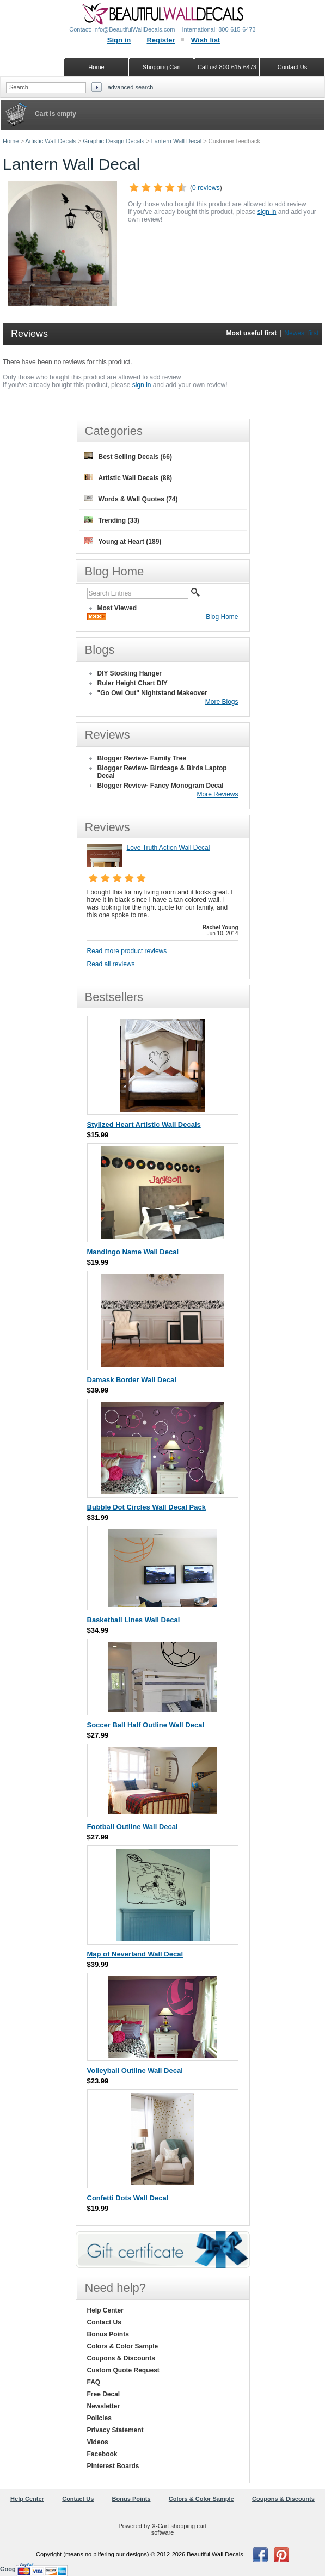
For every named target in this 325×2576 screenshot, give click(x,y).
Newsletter (103, 2406)
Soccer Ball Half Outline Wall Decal (146, 1725)
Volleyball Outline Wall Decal (135, 2070)
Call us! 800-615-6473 (227, 67)
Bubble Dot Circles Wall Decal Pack (146, 1507)
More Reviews (217, 794)
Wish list (205, 40)
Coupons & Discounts (121, 2358)
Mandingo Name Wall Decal (133, 1252)
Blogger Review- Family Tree (141, 758)
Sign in (119, 40)
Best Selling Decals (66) (128, 456)
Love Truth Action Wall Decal (168, 847)
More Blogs (221, 702)
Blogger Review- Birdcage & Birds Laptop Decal (162, 772)
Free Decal (103, 2394)
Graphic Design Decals (114, 141)
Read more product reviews (127, 951)
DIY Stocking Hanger (129, 673)
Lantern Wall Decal (176, 141)
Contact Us (104, 2322)
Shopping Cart (162, 67)
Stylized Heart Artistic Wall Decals (144, 1124)
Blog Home (222, 617)
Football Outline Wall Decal (132, 1827)
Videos (97, 2442)
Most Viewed (117, 608)
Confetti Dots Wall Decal (128, 2198)
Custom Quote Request (123, 2370)
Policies (99, 2418)
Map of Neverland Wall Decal (135, 1954)
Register (160, 40)
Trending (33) (111, 520)
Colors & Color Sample (122, 2346)
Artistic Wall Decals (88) (128, 478)
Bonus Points (108, 2334)
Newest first (301, 333)
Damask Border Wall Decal (131, 1380)
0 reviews (206, 188)
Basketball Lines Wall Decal (133, 1620)
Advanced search (131, 87)
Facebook (102, 2454)
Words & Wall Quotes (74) (131, 499)
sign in (267, 212)
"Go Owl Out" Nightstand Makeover (152, 693)
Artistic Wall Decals (50, 141)
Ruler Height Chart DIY (132, 683)
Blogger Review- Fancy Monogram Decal (160, 785)
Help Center (105, 2310)
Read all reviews (111, 964)
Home (11, 141)
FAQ (94, 2382)
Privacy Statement (115, 2430)
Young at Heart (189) (123, 541)
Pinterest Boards (113, 2466)
